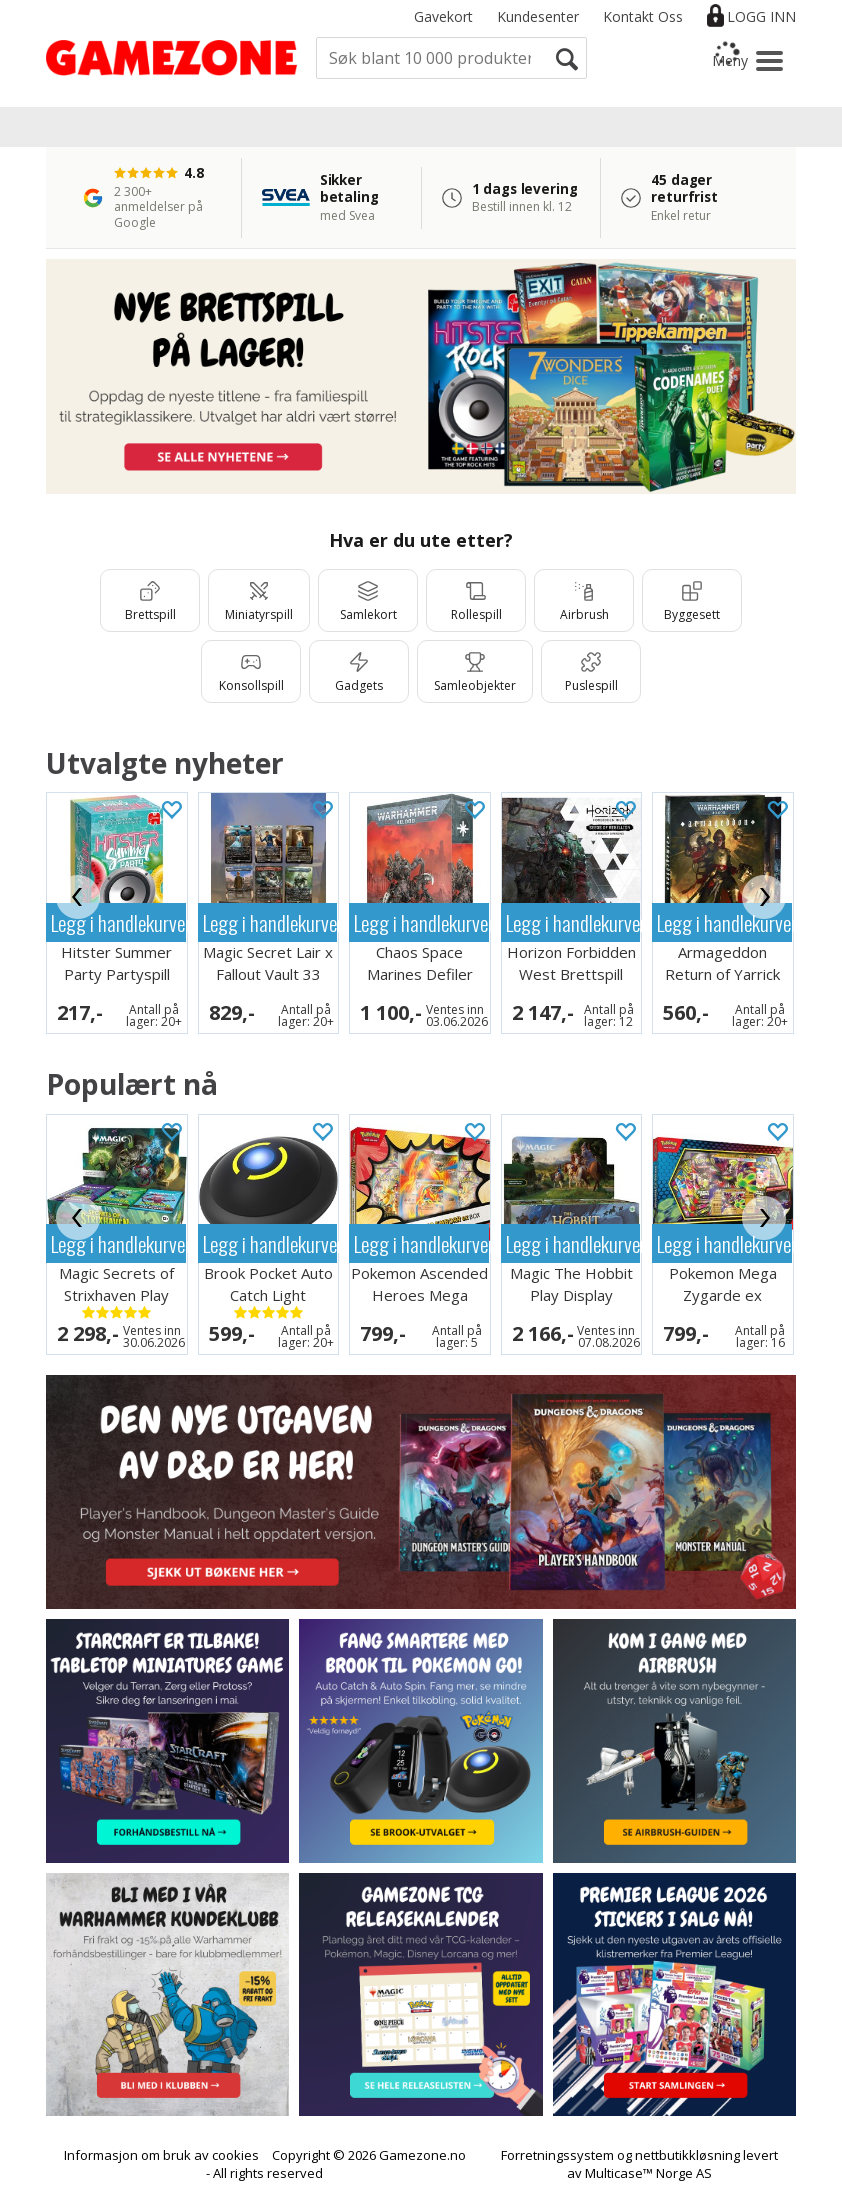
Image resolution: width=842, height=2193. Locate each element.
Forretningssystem (557, 2155)
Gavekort (443, 16)
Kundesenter (538, 16)
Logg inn (761, 16)
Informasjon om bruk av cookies (161, 2155)
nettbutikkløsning (687, 2155)
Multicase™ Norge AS (648, 2173)
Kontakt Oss (643, 16)
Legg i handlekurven (118, 922)
